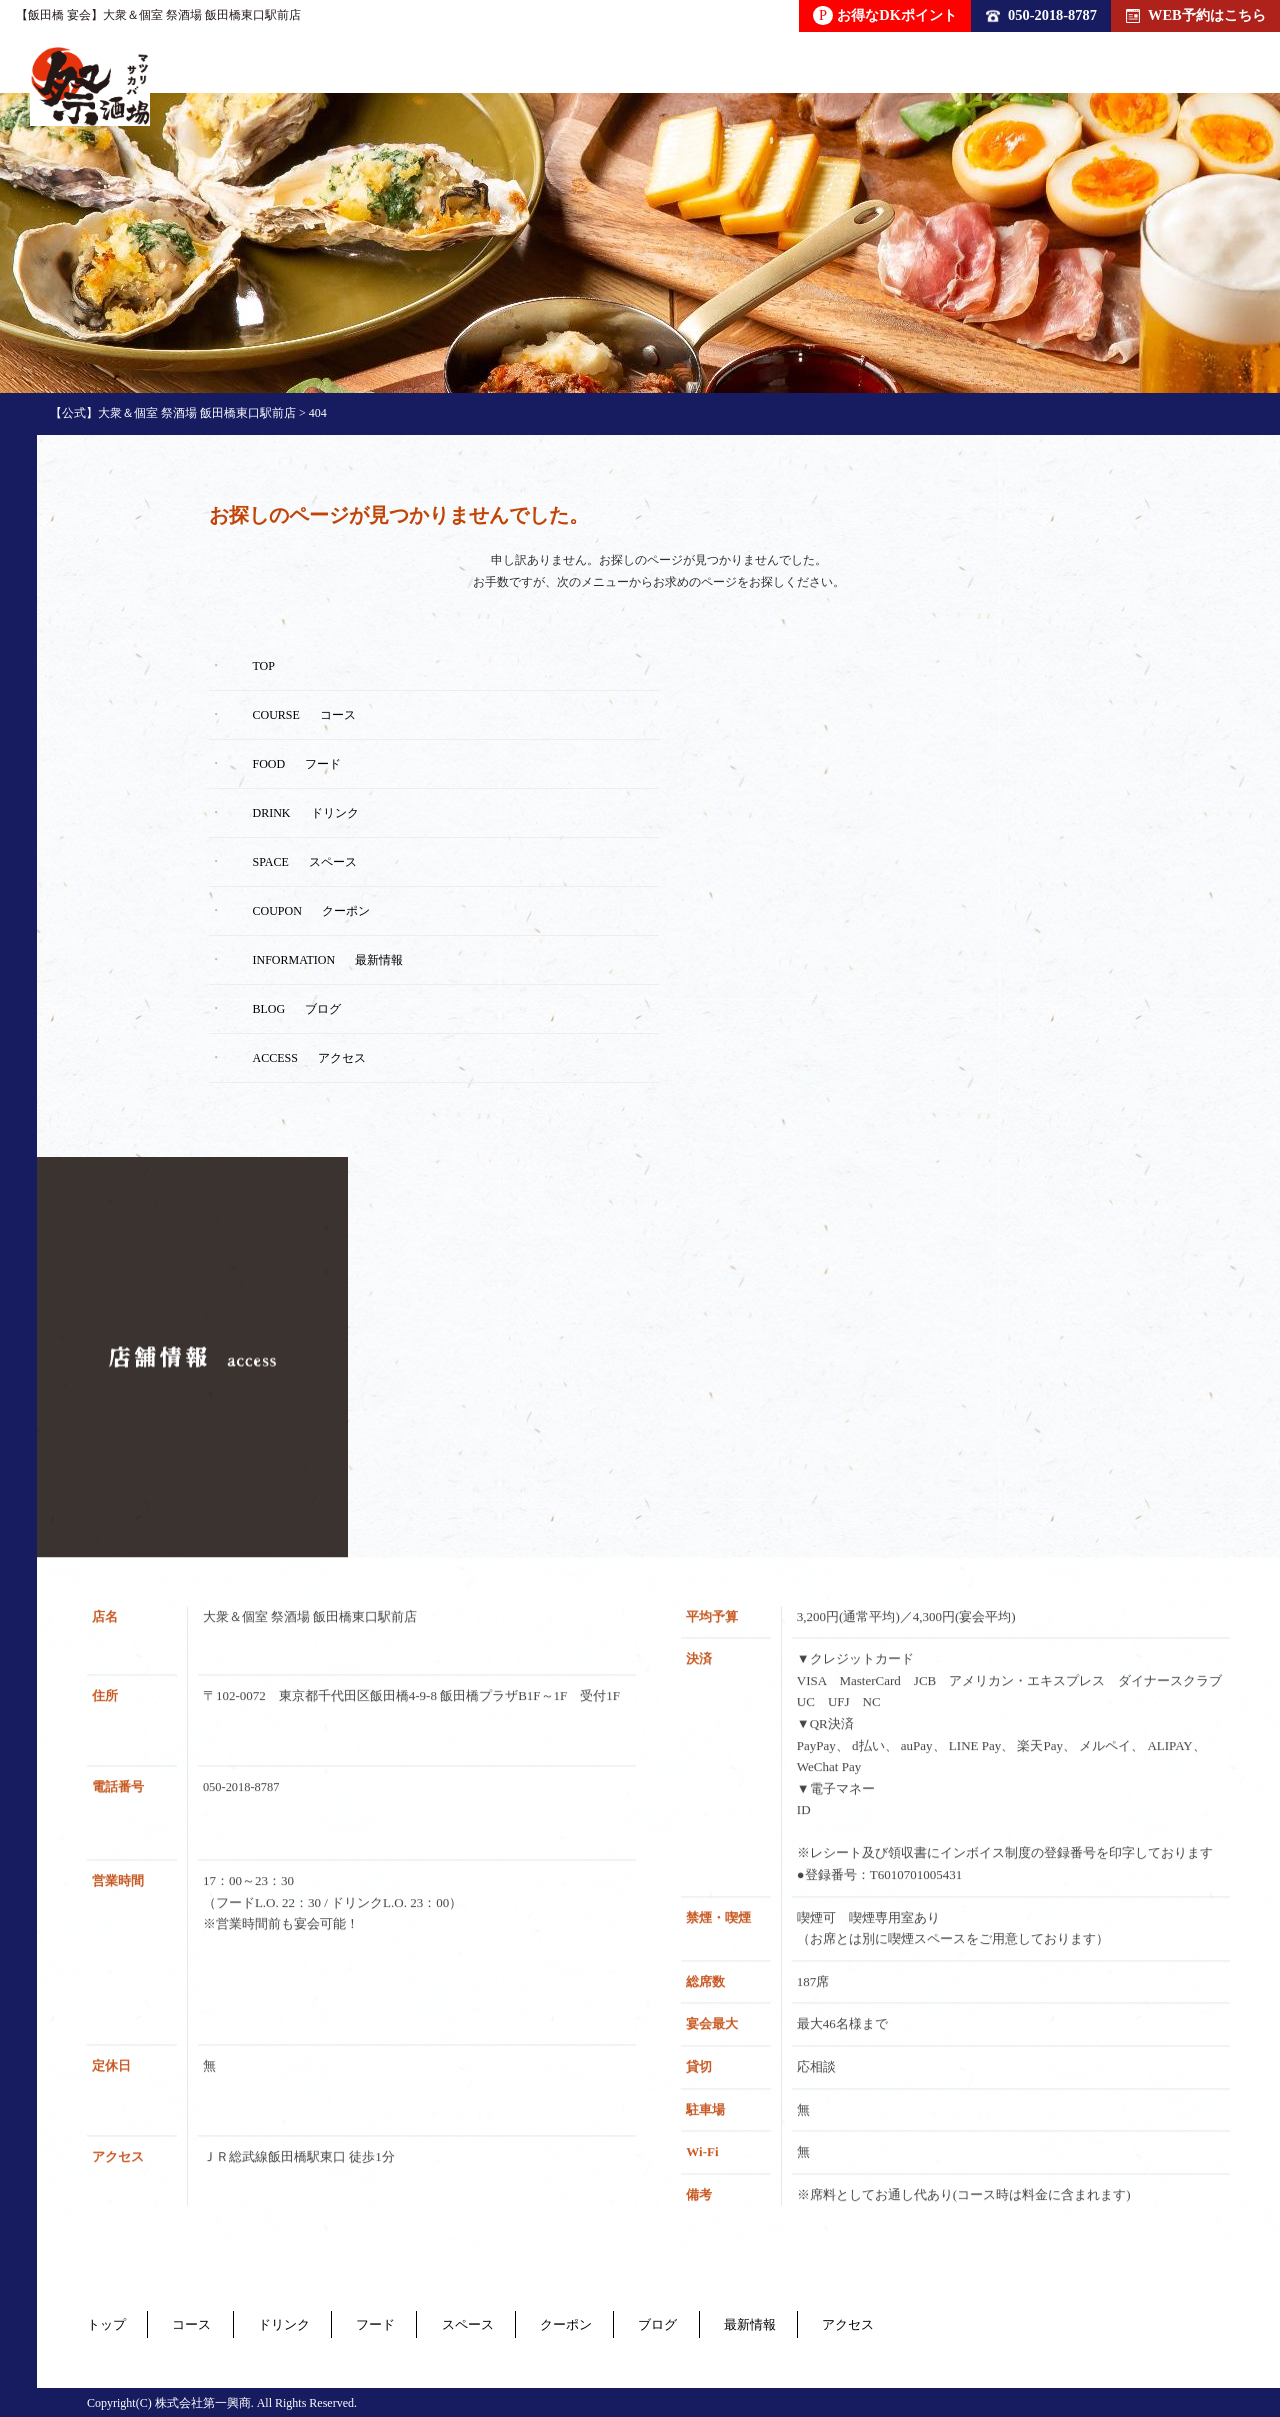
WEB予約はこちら (1196, 15)
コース (214, 2322)
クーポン (673, 2322)
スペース (553, 2322)
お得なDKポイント (885, 15)
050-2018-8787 (1041, 15)
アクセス (1019, 2322)
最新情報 (899, 2322)
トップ (108, 2322)
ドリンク (327, 2322)
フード (440, 2322)
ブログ (786, 2322)
